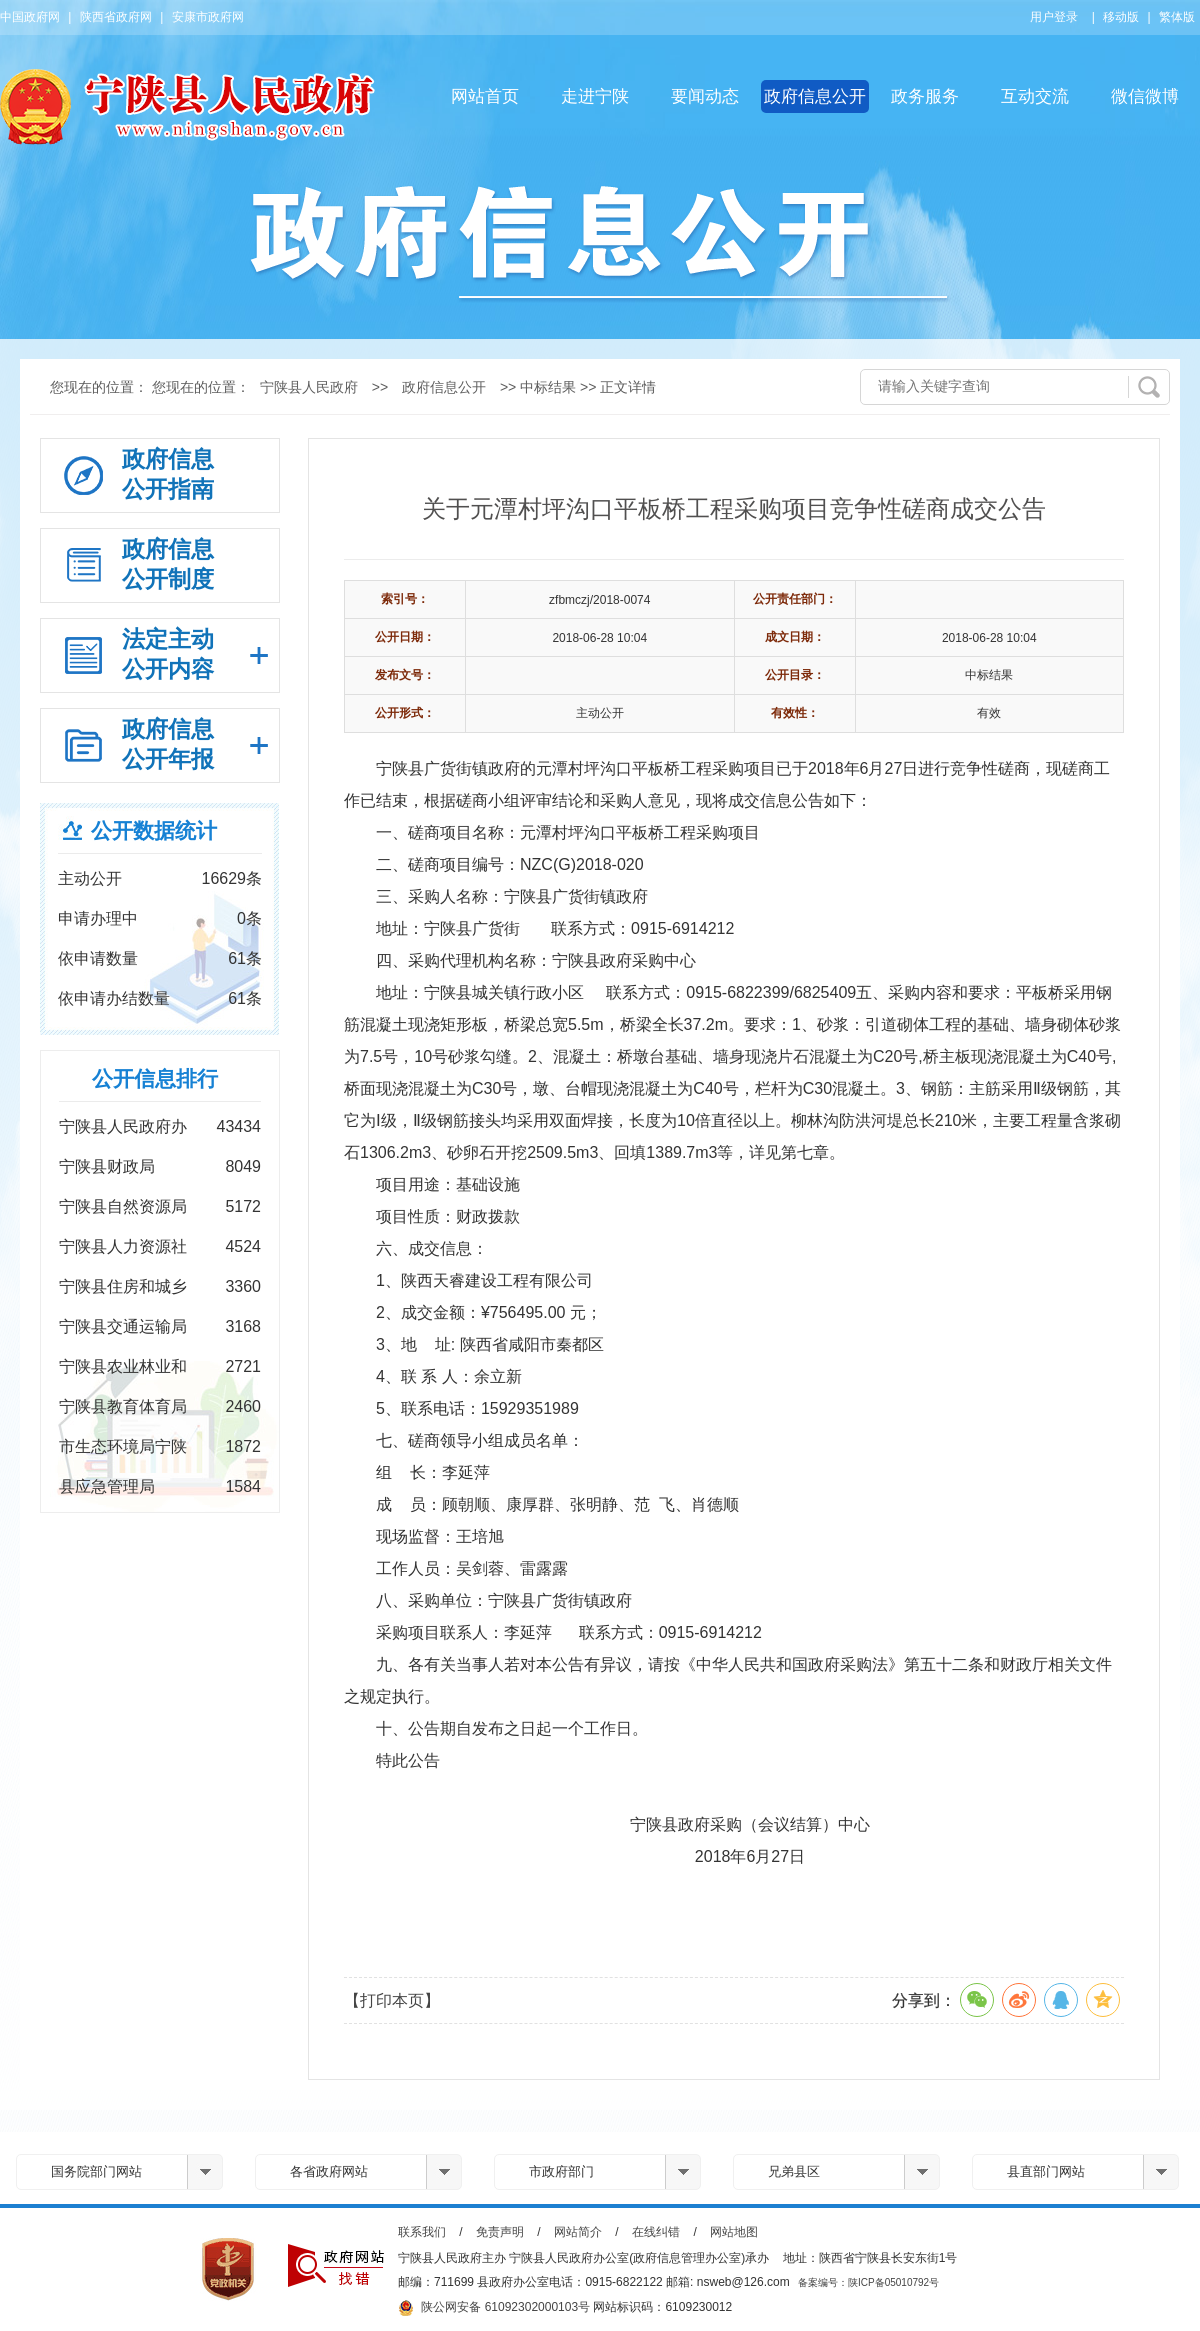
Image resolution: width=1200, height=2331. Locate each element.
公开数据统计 (154, 830)
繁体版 (1177, 17)
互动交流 (1035, 96)
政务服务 (925, 96)
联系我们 (422, 2232)
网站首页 (485, 96)
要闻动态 (705, 96)
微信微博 (1145, 96)
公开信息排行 (155, 1078)
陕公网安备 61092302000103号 (494, 2308)
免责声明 (500, 2232)
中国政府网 (30, 17)
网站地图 (734, 2232)
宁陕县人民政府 (309, 387)
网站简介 (578, 2232)
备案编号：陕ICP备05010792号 (868, 2282)
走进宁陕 (595, 96)
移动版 (1121, 17)
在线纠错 (656, 2232)
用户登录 (1054, 17)
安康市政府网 (208, 17)
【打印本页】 (392, 2000)
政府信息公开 (815, 96)
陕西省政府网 (116, 17)
